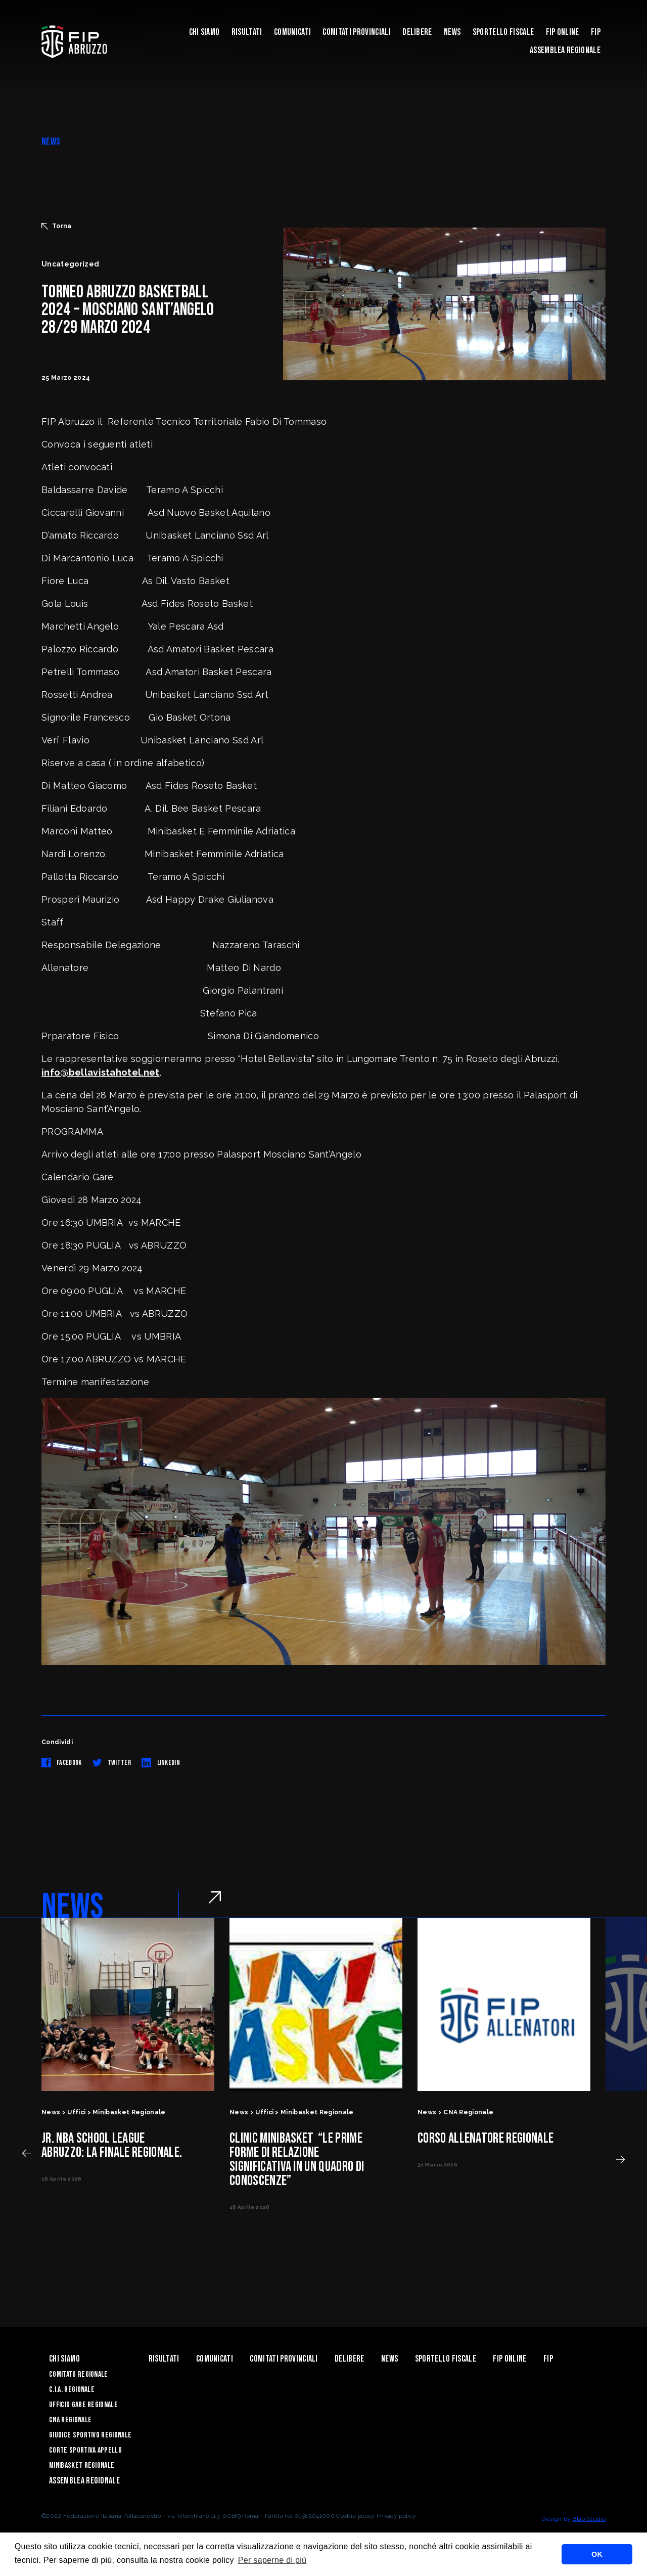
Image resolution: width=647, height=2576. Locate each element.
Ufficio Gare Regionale (83, 2405)
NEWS (50, 142)
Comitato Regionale (78, 2374)
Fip (595, 32)
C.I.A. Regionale (72, 2389)
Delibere (417, 32)
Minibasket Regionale (81, 2465)
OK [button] (597, 2554)
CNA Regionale (70, 2420)
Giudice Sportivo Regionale (90, 2435)
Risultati (247, 32)
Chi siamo (204, 32)
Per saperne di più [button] (272, 2560)
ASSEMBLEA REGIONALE (565, 50)
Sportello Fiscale (503, 32)
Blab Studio (589, 2518)
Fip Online (562, 32)
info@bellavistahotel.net (100, 1072)
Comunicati (292, 32)
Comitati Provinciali (356, 32)
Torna (56, 226)
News (452, 32)
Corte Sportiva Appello (85, 2450)
